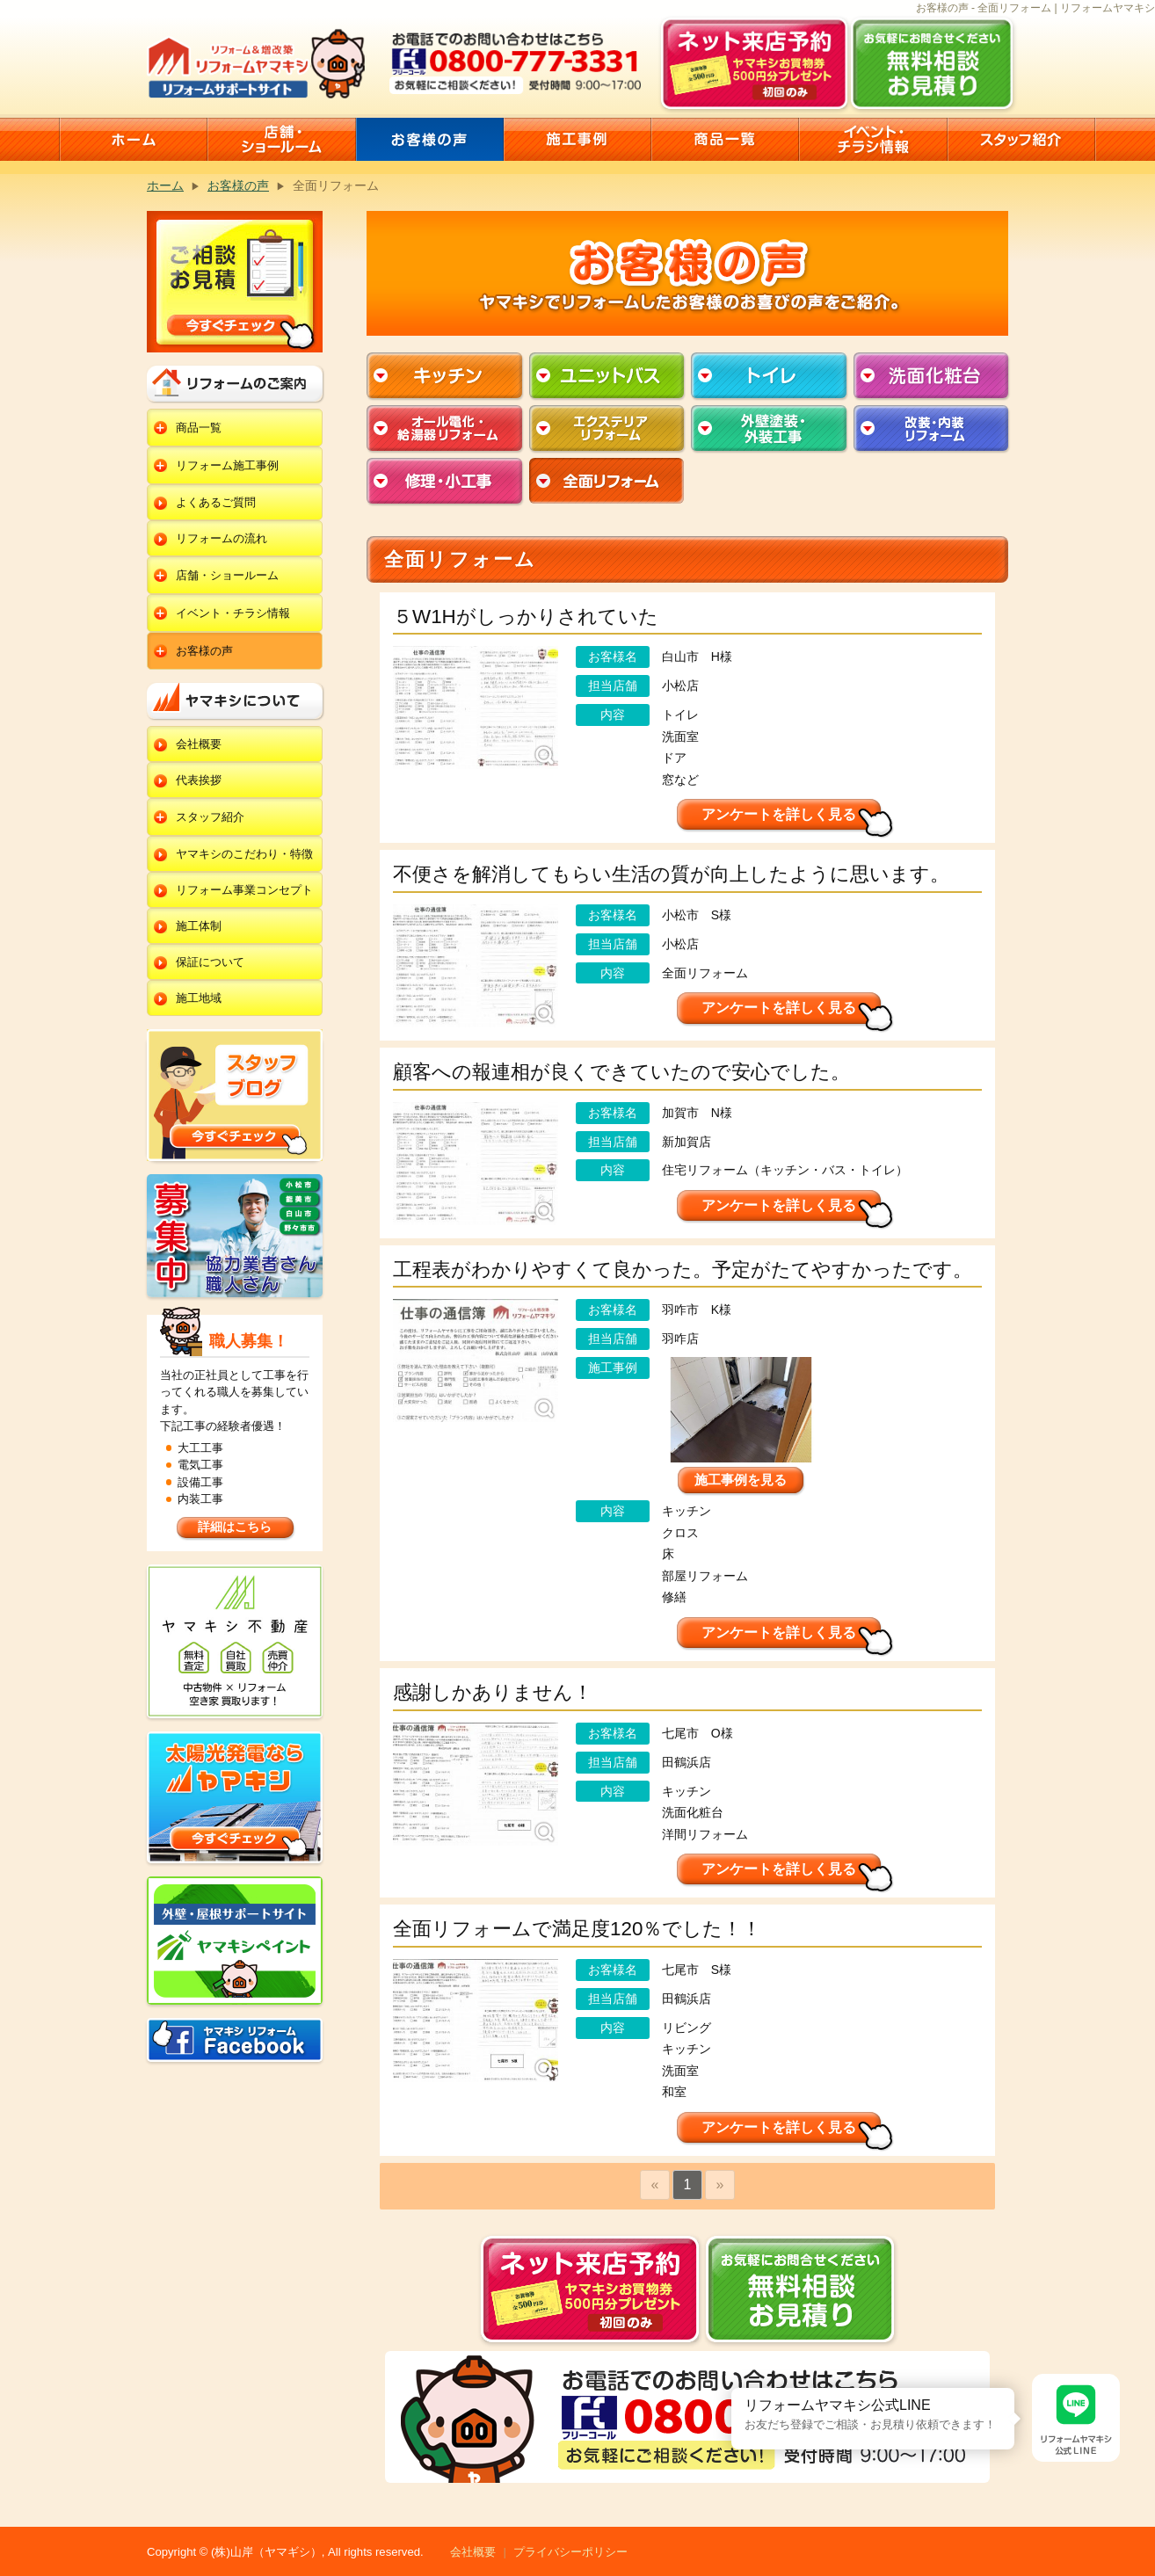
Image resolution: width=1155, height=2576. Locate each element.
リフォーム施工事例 (227, 465)
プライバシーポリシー (570, 2551)
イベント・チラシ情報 (233, 613)
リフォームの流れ (221, 538)
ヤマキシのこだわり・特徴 (244, 854)
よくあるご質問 (216, 502)
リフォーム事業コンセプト (244, 890)
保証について (210, 962)
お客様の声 (238, 185)
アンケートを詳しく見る (778, 814)
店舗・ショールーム (227, 575)
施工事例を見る (740, 1479)
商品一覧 (199, 427)
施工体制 (199, 926)
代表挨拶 (199, 780)
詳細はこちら (235, 1527)
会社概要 (199, 744)
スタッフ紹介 (210, 817)
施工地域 (199, 998)
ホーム (165, 185)
